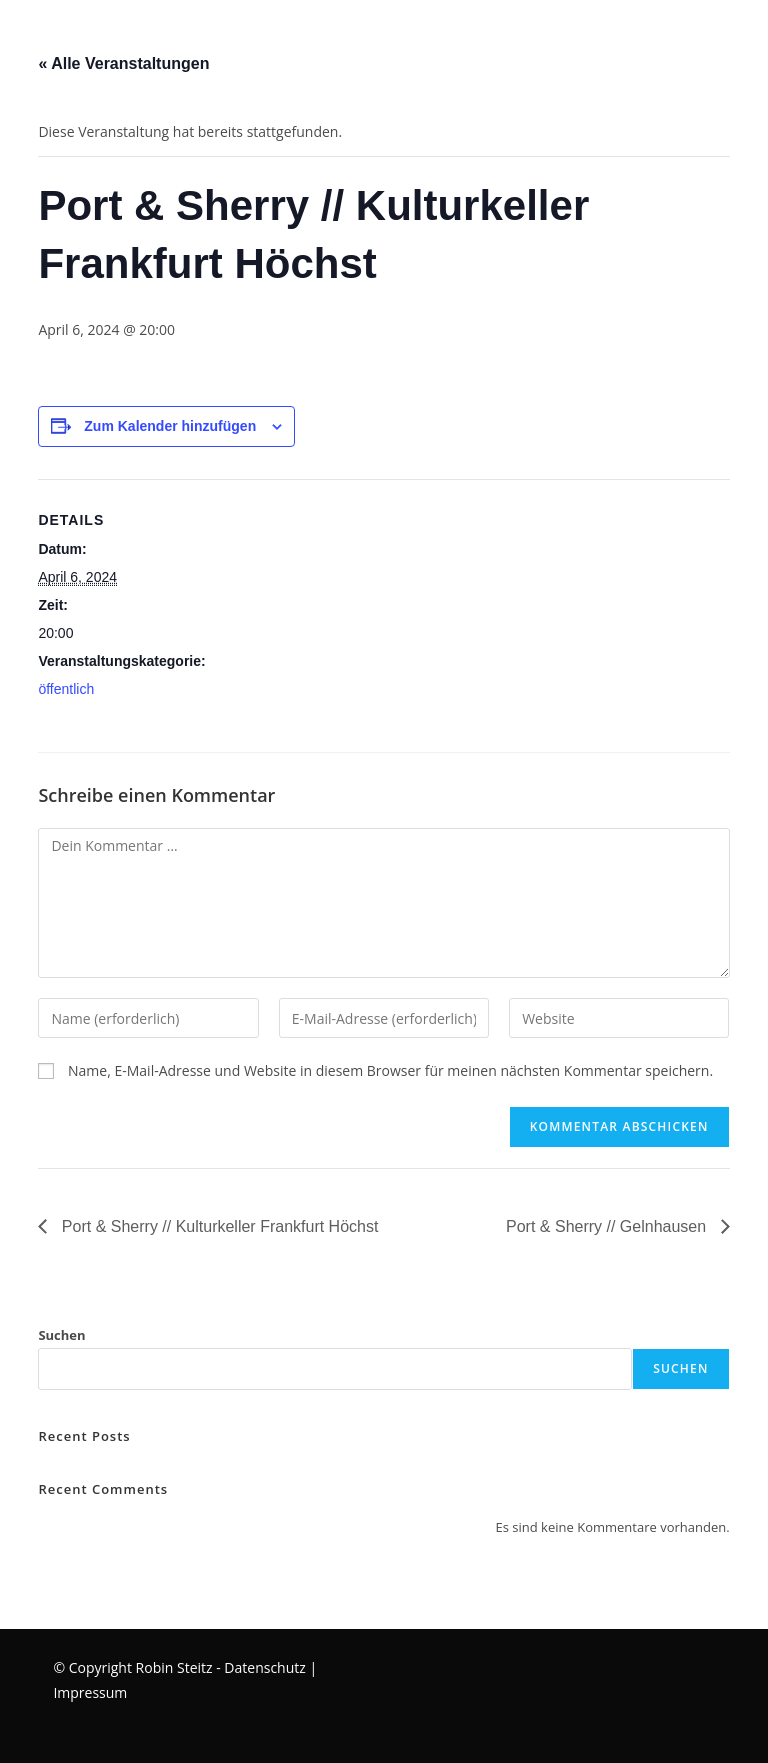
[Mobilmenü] (3, 34)
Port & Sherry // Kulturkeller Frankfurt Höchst (217, 1226)
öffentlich (66, 689)
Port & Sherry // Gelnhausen (608, 1226)
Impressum (90, 1692)
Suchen (61, 1335)
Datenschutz (264, 1667)
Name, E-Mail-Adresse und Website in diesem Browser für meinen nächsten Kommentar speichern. (390, 1070)
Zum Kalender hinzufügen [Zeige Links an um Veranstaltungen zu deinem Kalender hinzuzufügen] (170, 426)
